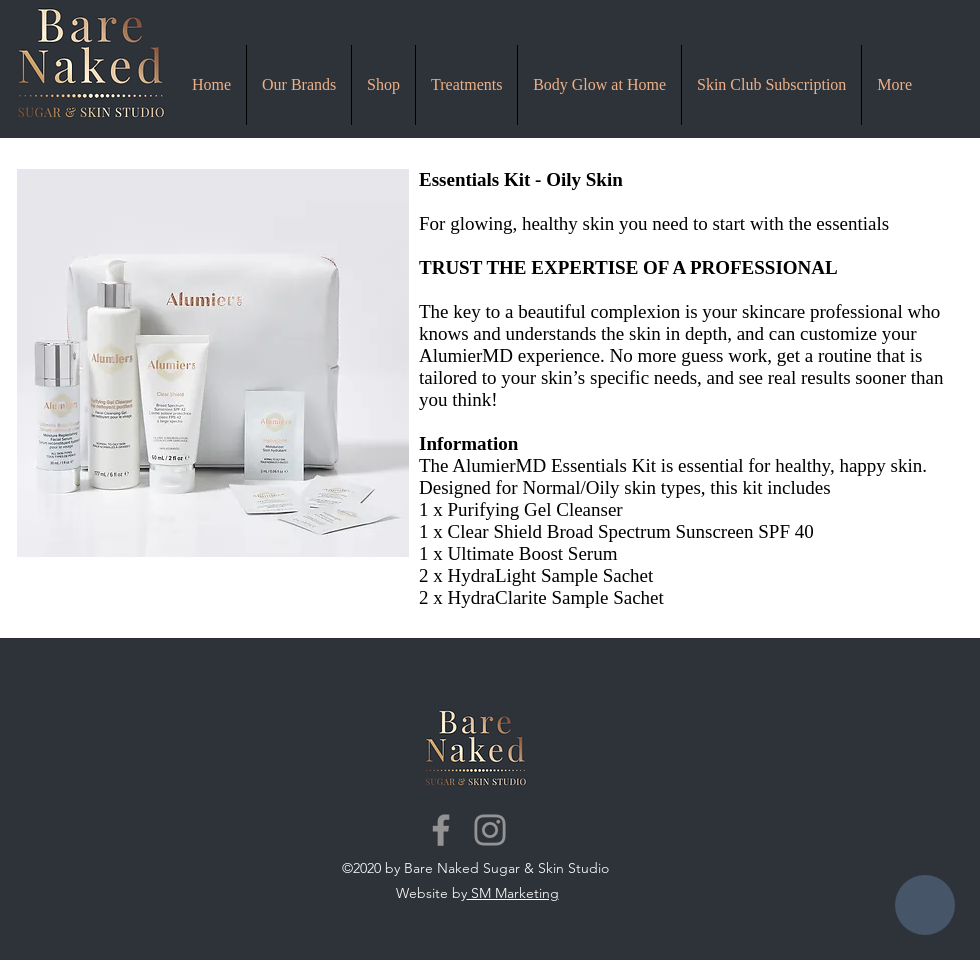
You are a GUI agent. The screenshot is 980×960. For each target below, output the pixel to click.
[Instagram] (490, 830)
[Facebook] (441, 830)
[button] (466, 85)
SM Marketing (513, 893)
